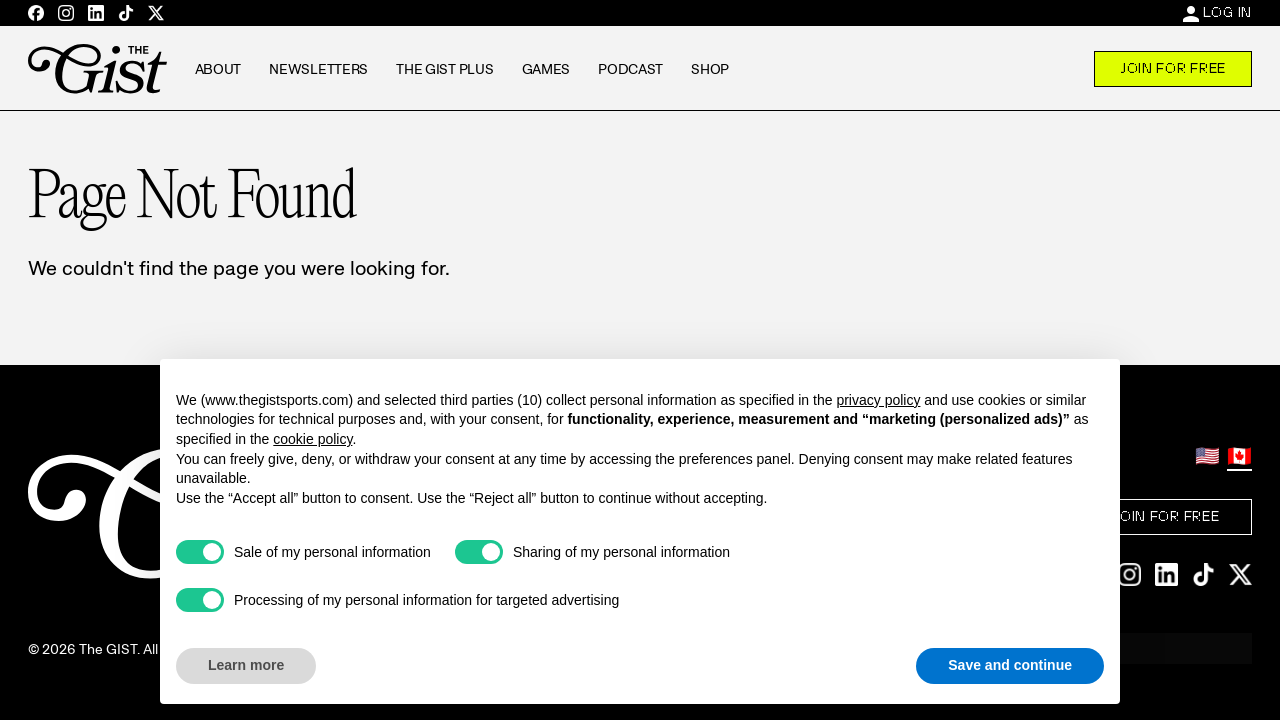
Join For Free (1173, 68)
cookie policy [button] (312, 439)
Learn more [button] (246, 665)
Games (546, 69)
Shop (710, 69)
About (218, 69)
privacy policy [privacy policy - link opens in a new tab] (878, 400)
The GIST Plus (444, 69)
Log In (1227, 12)
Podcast (630, 69)
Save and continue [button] (1010, 665)
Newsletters (318, 69)
